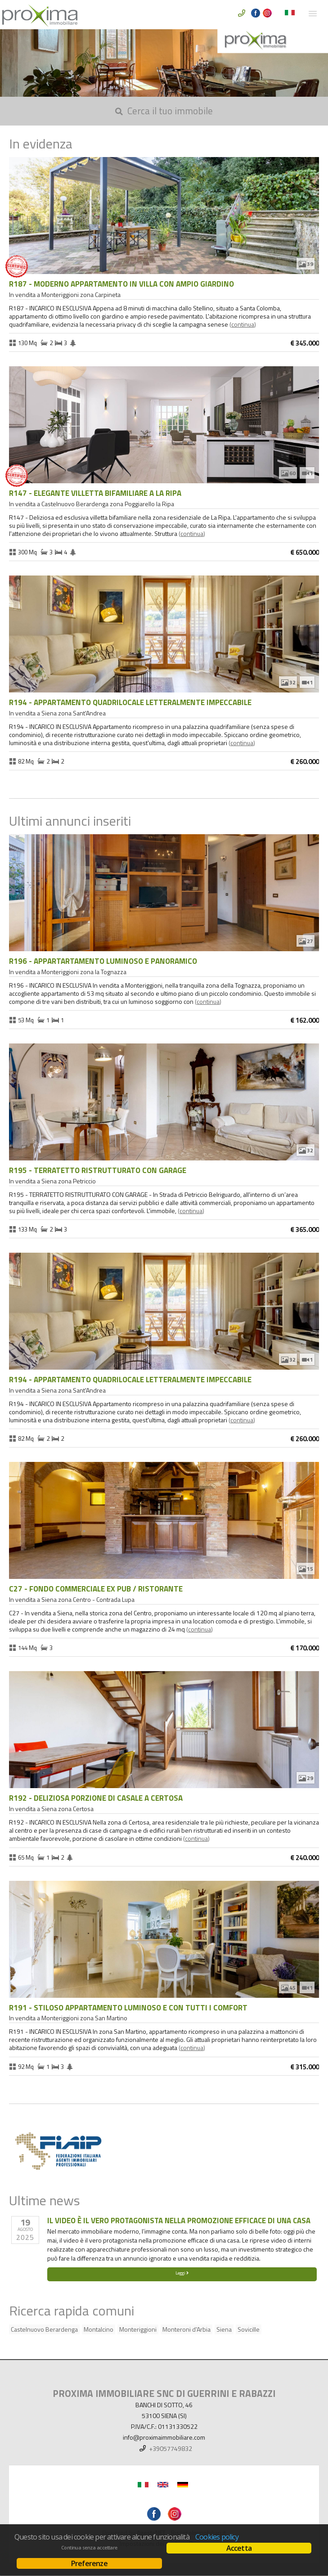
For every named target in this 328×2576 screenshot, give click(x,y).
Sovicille (249, 2329)
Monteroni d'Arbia (186, 2329)
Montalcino (98, 2329)
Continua (242, 324)
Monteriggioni (138, 2329)
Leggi (182, 2272)
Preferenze (89, 2563)
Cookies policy (216, 2537)
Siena (224, 2329)
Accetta (239, 2548)
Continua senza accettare (89, 2548)
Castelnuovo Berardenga (44, 2329)
